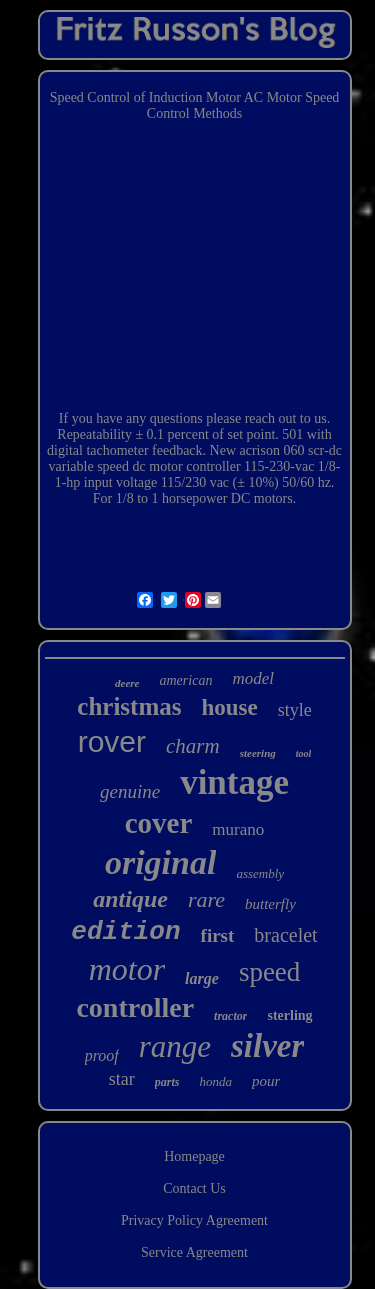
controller (135, 1007)
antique (130, 899)
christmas (129, 706)
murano (238, 829)
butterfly (270, 904)
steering (258, 753)
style (295, 710)
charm (193, 746)
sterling (289, 1015)
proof (102, 1055)
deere (127, 683)
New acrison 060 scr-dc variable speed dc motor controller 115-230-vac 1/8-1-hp (195, 466)
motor (127, 969)
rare (206, 899)
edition (125, 932)
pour (266, 1081)
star (122, 1079)
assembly (260, 873)
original (160, 862)
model (253, 678)
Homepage (194, 1156)
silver (267, 1046)
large (202, 978)
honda (215, 1081)
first (218, 935)
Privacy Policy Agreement (194, 1220)
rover (112, 741)
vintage (234, 782)
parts (167, 1082)
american (186, 680)
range (175, 1046)
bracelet (285, 935)
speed (269, 972)
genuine (130, 791)
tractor (230, 1016)
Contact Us (194, 1188)
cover (159, 823)
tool (304, 753)
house (229, 707)
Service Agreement (194, 1252)
